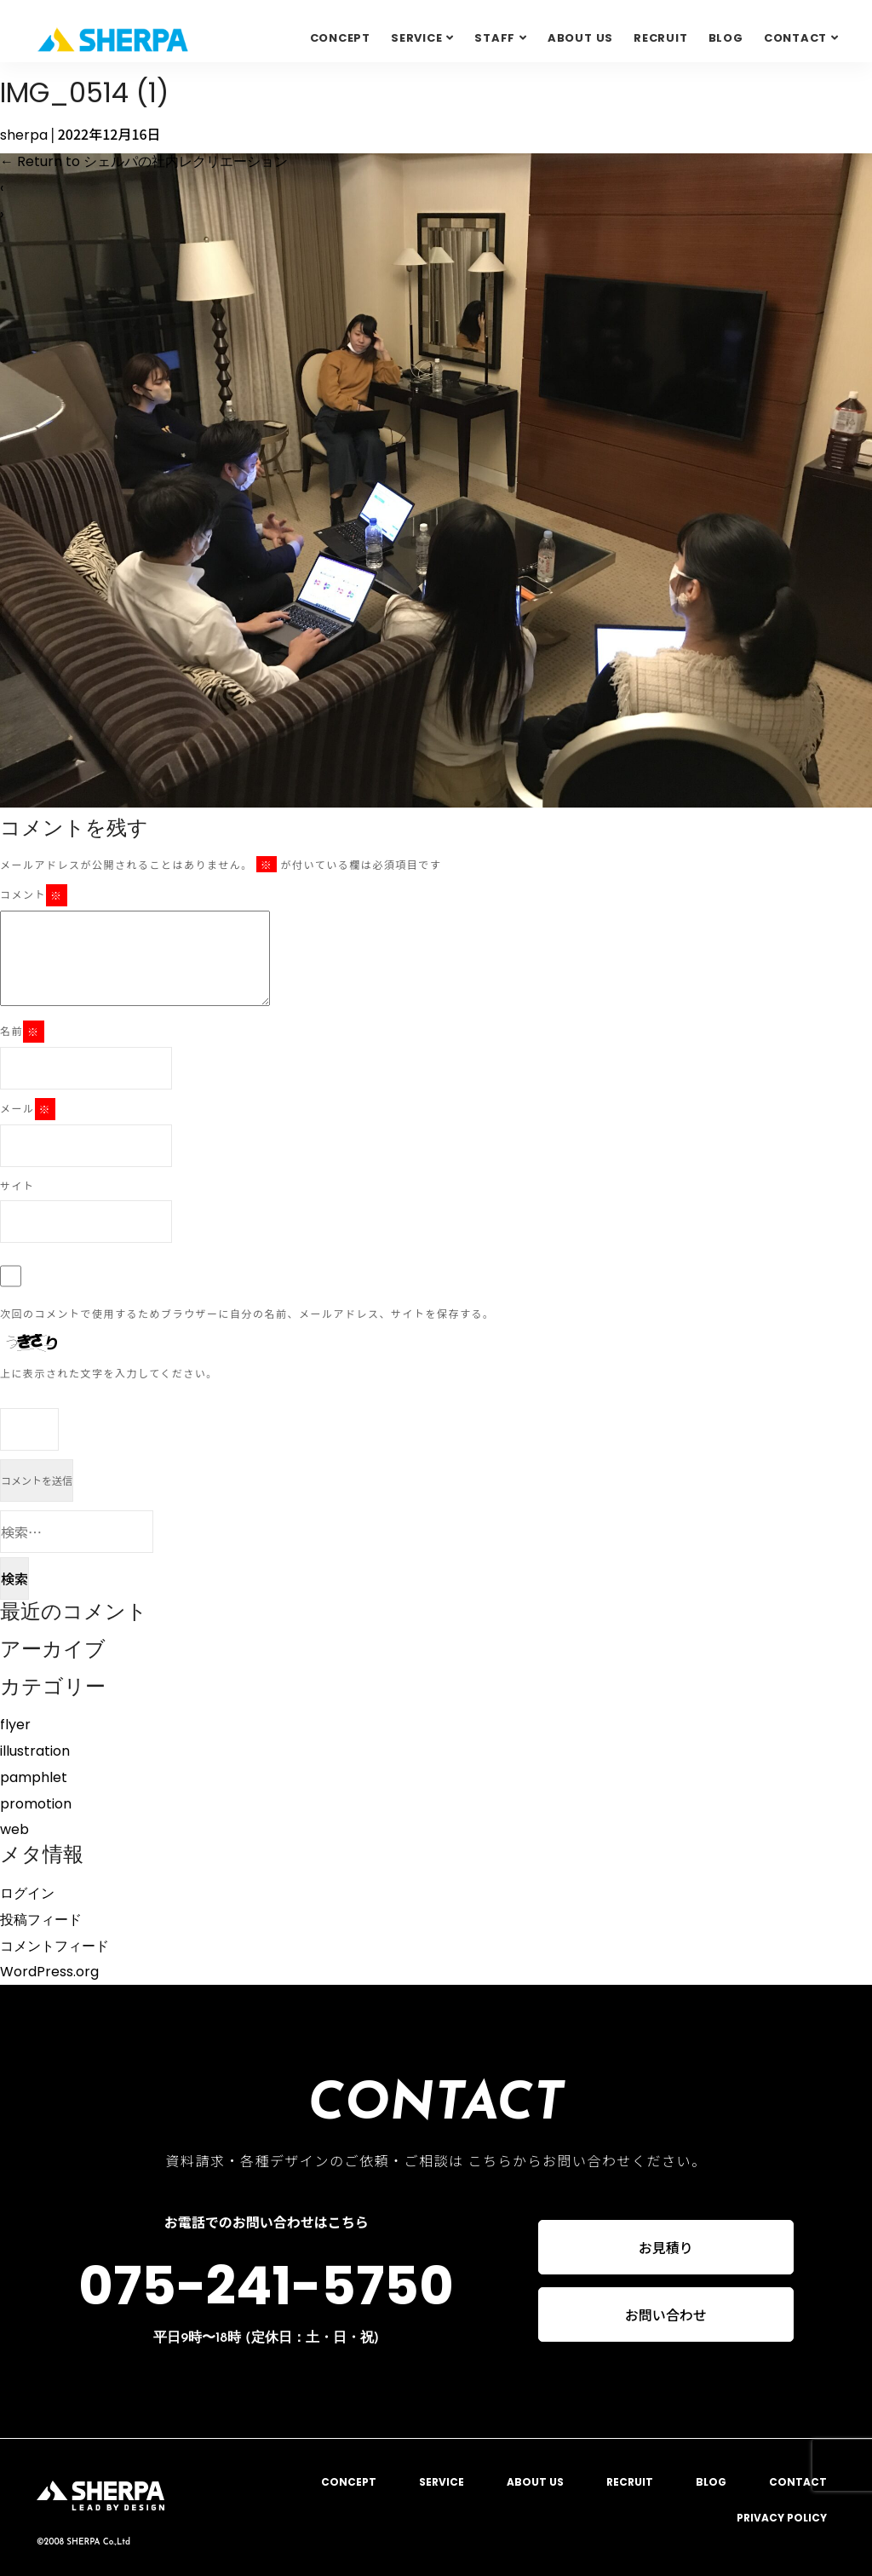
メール (27, 1109)
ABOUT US (580, 38)
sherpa (24, 135)
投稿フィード (41, 1919)
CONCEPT (340, 38)
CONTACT (798, 2482)
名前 (22, 1032)
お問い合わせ (666, 2316)
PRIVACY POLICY (782, 2517)
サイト (17, 1185)
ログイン (27, 1893)
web (14, 1829)
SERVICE (416, 38)
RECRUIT (660, 38)
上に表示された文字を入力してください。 (109, 1373)
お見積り (666, 2247)
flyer (15, 1724)
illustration (35, 1751)
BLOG (725, 38)
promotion (36, 1804)
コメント (33, 895)
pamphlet (33, 1777)
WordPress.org (49, 1971)
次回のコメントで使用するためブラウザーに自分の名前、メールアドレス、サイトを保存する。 (247, 1313)
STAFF (494, 38)
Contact (795, 38)
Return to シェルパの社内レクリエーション (144, 161)
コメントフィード (54, 1946)
